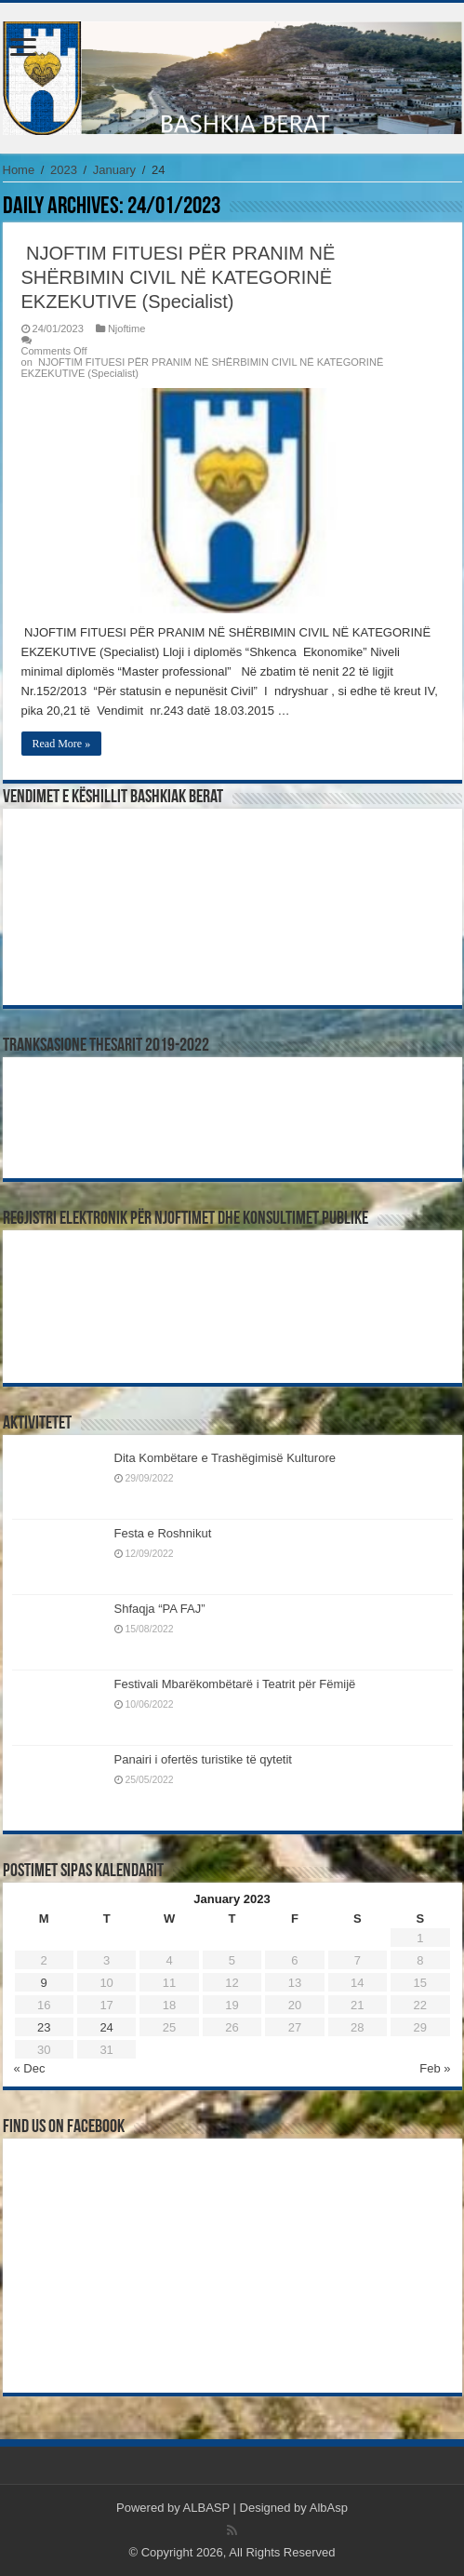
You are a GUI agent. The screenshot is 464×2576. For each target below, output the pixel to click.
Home (19, 170)
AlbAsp (329, 2508)
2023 (63, 170)
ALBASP (206, 2508)
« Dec (30, 2068)
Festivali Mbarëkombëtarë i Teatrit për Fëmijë (235, 1684)
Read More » (62, 743)
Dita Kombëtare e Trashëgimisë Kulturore (225, 1458)
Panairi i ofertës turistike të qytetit (203, 1759)
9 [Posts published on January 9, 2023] (44, 1983)
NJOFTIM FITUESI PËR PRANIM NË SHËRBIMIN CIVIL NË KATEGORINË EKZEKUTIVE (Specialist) (178, 277)
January (114, 170)
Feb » (434, 2068)
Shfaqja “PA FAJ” (168, 1609)
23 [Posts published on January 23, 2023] (43, 2027)
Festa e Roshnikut (163, 1533)
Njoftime (127, 328)
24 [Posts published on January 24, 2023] (106, 2027)
